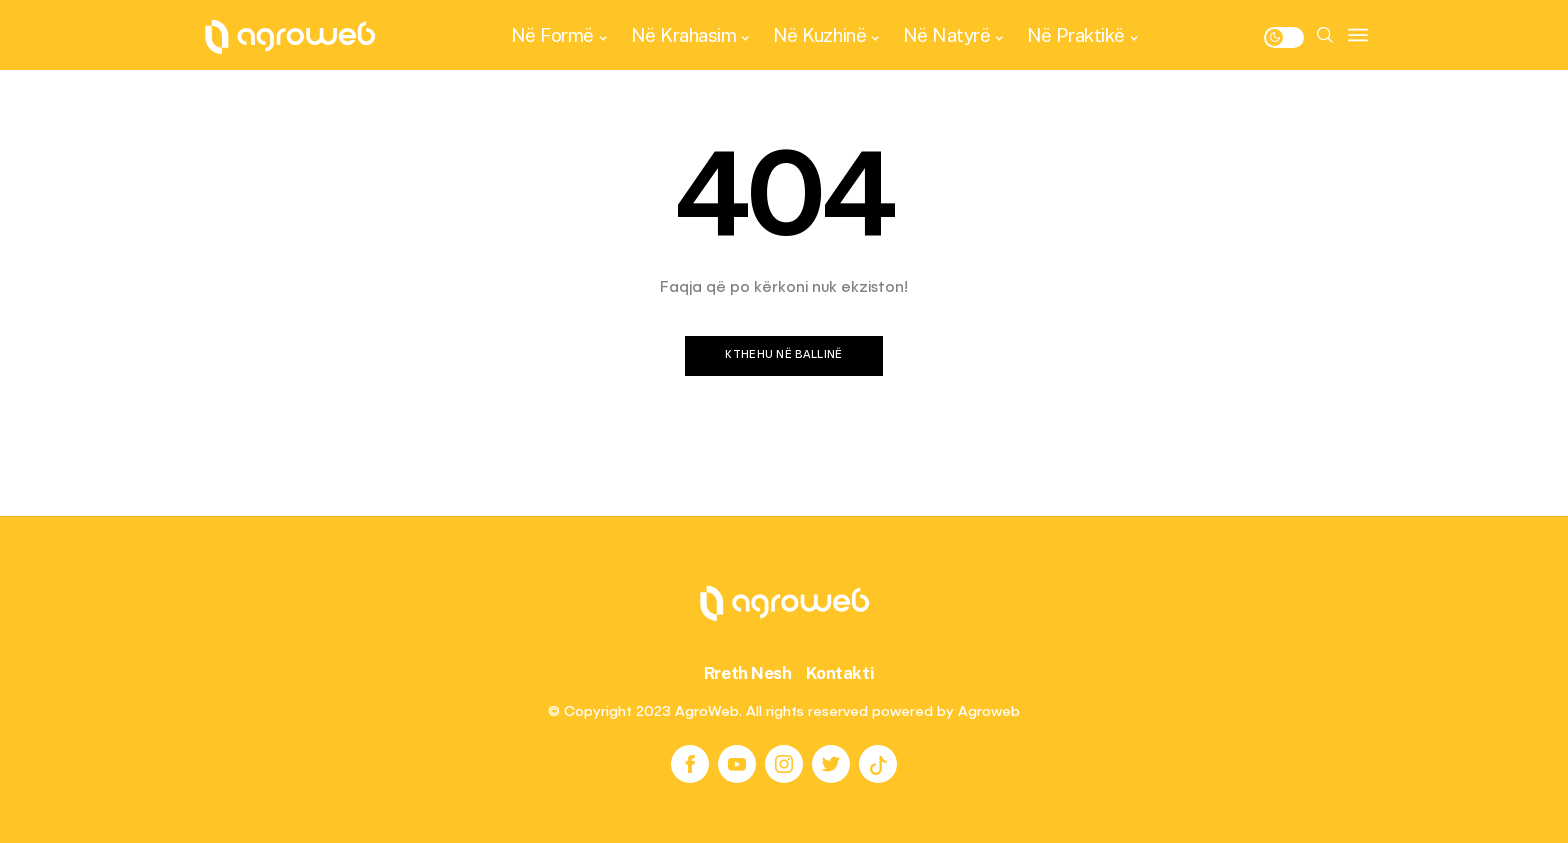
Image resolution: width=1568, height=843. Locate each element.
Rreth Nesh (748, 673)
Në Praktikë (1076, 35)
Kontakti (840, 673)
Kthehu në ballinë (784, 355)
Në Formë (552, 35)
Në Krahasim (684, 35)
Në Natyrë (947, 35)
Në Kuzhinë (819, 35)
